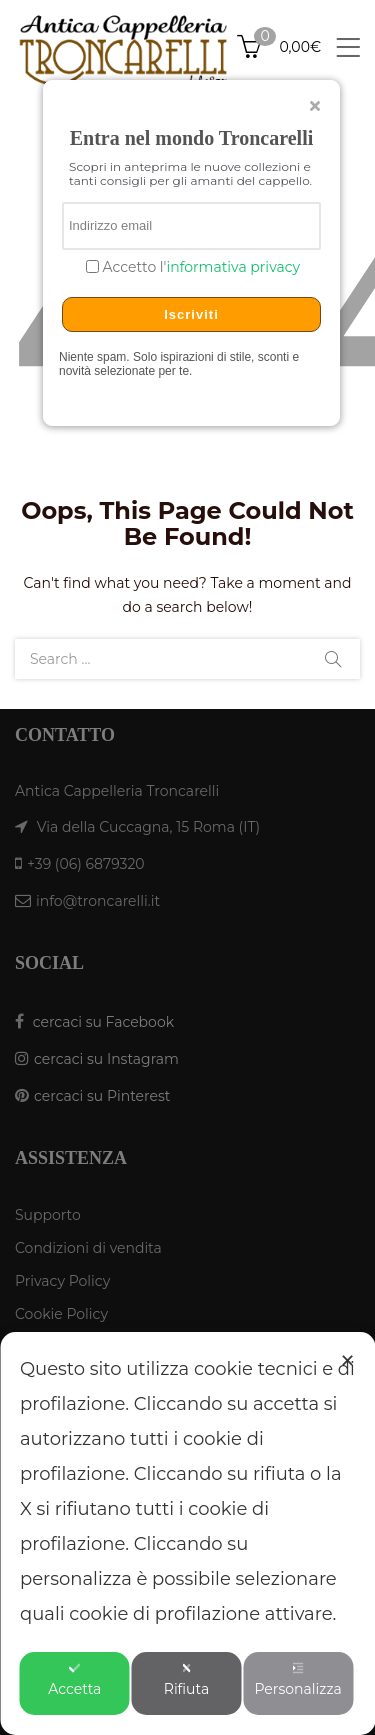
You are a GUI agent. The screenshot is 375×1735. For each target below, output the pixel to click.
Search (333, 659)
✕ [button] (347, 1361)
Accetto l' (199, 267)
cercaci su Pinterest (102, 1096)
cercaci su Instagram (106, 1059)
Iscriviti (191, 314)
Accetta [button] (74, 1680)
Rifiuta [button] (186, 1680)
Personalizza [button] (297, 1680)
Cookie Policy (61, 1314)
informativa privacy (233, 267)
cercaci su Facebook (103, 1022)
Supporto (48, 1215)
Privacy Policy (62, 1281)
